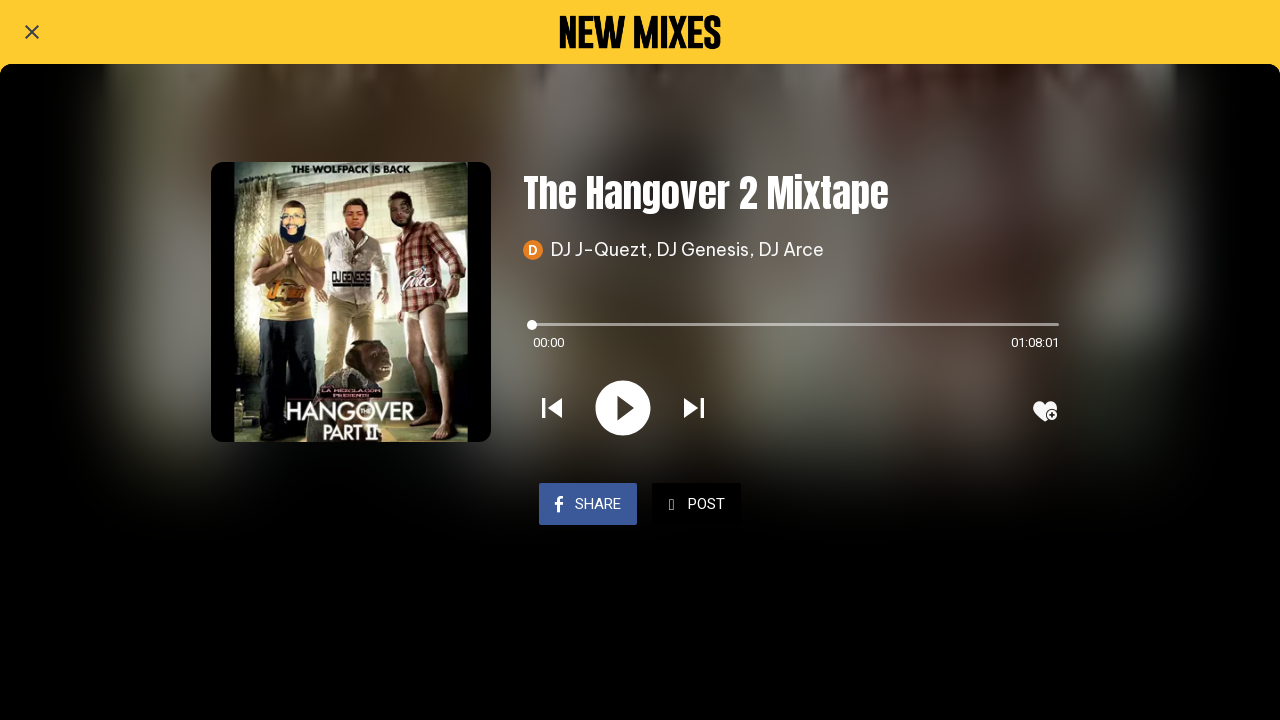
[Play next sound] (694, 410)
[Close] (32, 32)
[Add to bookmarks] (1045, 411)
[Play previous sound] (552, 410)
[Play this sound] (623, 410)
